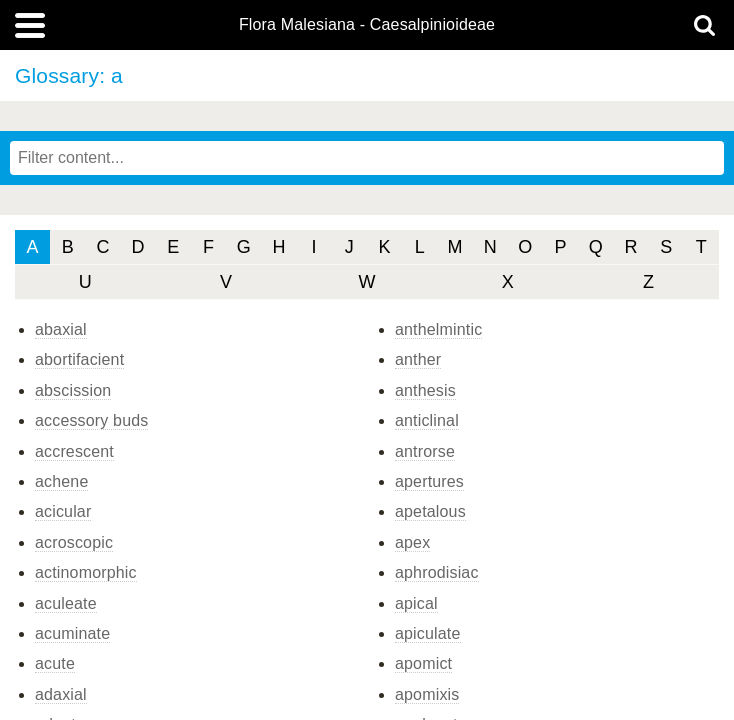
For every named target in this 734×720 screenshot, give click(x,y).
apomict (423, 663)
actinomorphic (86, 572)
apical (416, 603)
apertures (429, 481)
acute (55, 663)
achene (61, 481)
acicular (63, 511)
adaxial (61, 694)
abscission (73, 390)
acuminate (72, 633)
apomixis (427, 694)
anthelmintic (438, 329)
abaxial (61, 329)
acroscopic (74, 542)
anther (418, 359)
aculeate (66, 603)
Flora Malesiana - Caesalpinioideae (367, 25)
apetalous (430, 511)
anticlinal (427, 420)
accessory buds (91, 420)
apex (412, 542)
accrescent (74, 451)
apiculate (428, 633)
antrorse (425, 451)
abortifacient (79, 359)
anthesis (425, 390)
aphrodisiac (437, 572)
